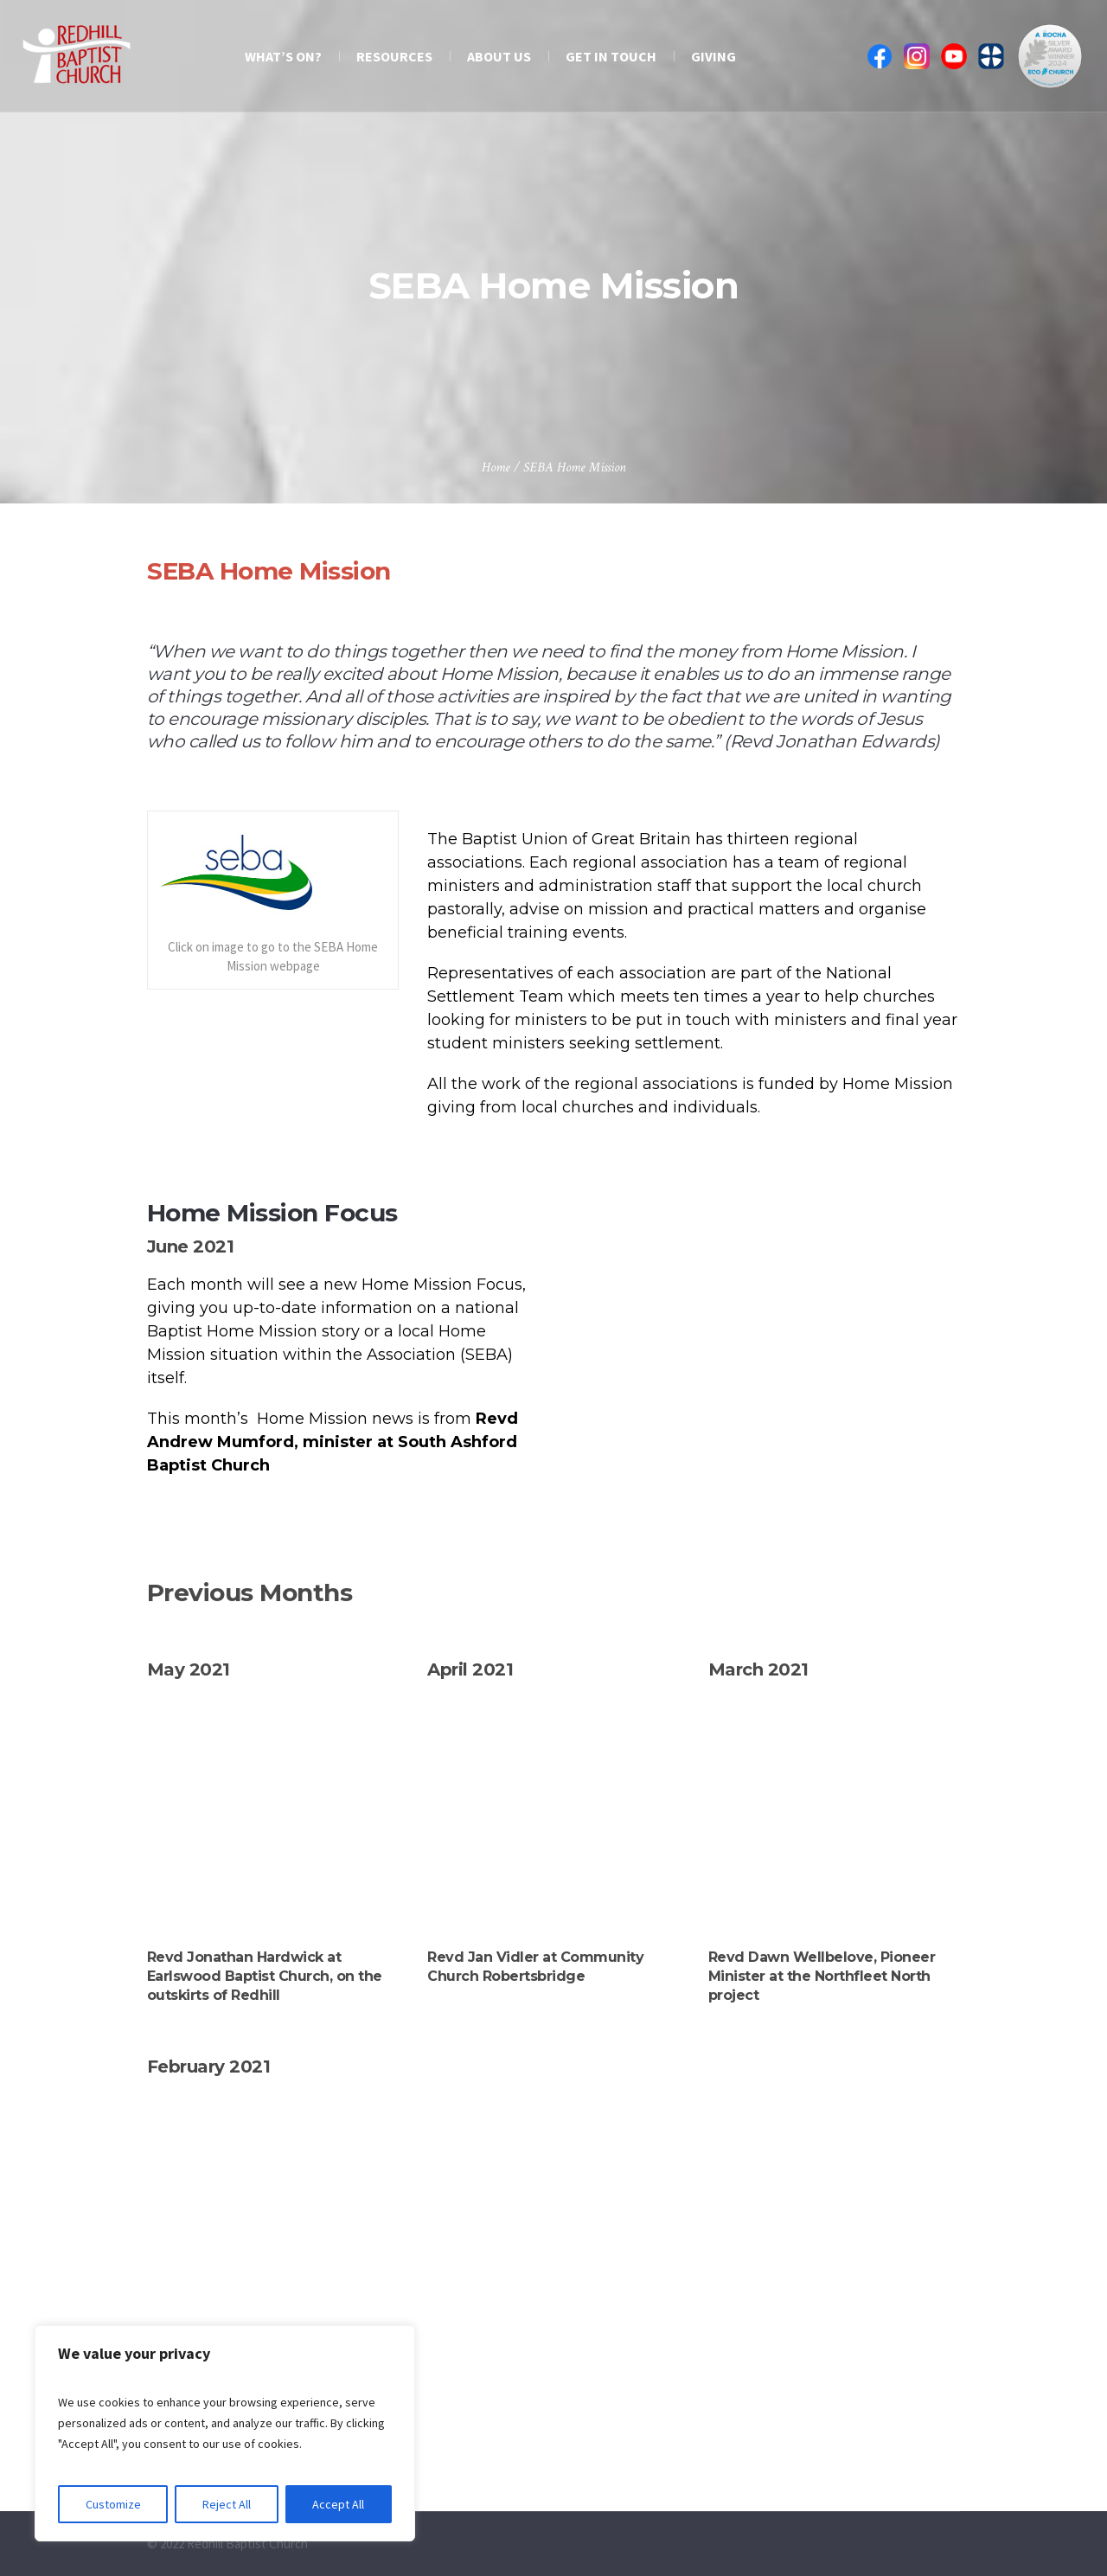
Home (496, 467)
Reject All (226, 2504)
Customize (113, 2504)
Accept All (338, 2504)
